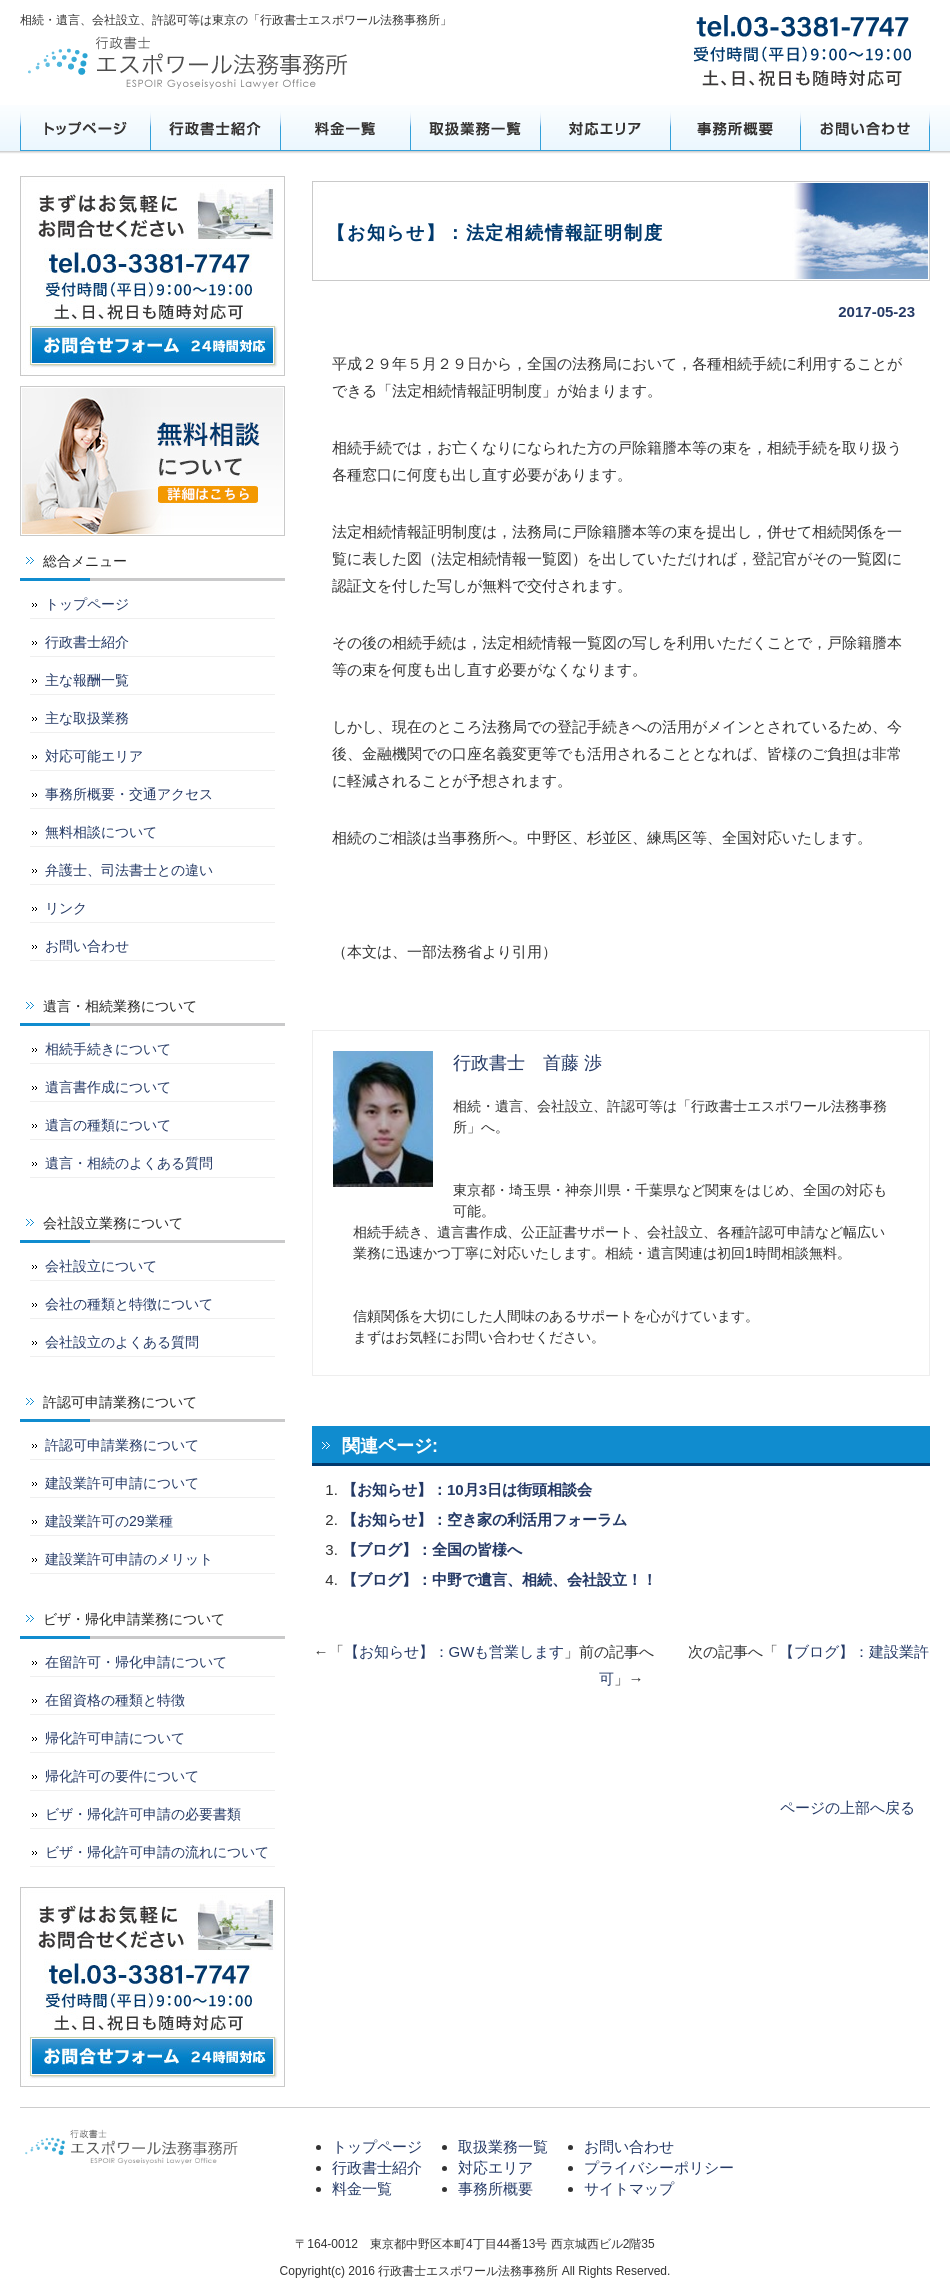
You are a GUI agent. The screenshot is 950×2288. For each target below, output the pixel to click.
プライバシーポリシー (659, 2167)
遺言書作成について (108, 1087)
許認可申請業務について (122, 1445)
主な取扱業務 (87, 718)
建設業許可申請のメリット (129, 1559)
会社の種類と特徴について (129, 1304)
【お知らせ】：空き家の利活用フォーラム (484, 1519)
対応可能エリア (94, 756)
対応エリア (605, 128)
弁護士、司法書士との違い (129, 870)
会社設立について (101, 1266)
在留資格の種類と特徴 (115, 1700)
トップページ (85, 128)
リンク (66, 908)
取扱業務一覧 (475, 128)
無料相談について (101, 832)
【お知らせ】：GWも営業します (454, 1651)
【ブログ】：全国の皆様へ (432, 1549)
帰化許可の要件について (122, 1776)
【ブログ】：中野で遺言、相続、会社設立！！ (499, 1579)
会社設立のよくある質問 (122, 1342)
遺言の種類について (108, 1125)
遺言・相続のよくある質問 (129, 1163)
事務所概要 (735, 128)
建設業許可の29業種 (109, 1521)
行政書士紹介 (215, 128)
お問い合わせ (865, 128)
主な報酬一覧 (87, 680)
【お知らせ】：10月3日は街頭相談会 (467, 1489)
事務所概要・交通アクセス (129, 794)
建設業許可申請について (122, 1483)
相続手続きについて (108, 1049)
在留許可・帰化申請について (136, 1662)
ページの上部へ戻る (847, 1807)
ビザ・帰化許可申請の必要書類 (143, 1814)
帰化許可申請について (115, 1738)
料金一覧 (345, 128)
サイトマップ (629, 2188)
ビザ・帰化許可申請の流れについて (157, 1852)
